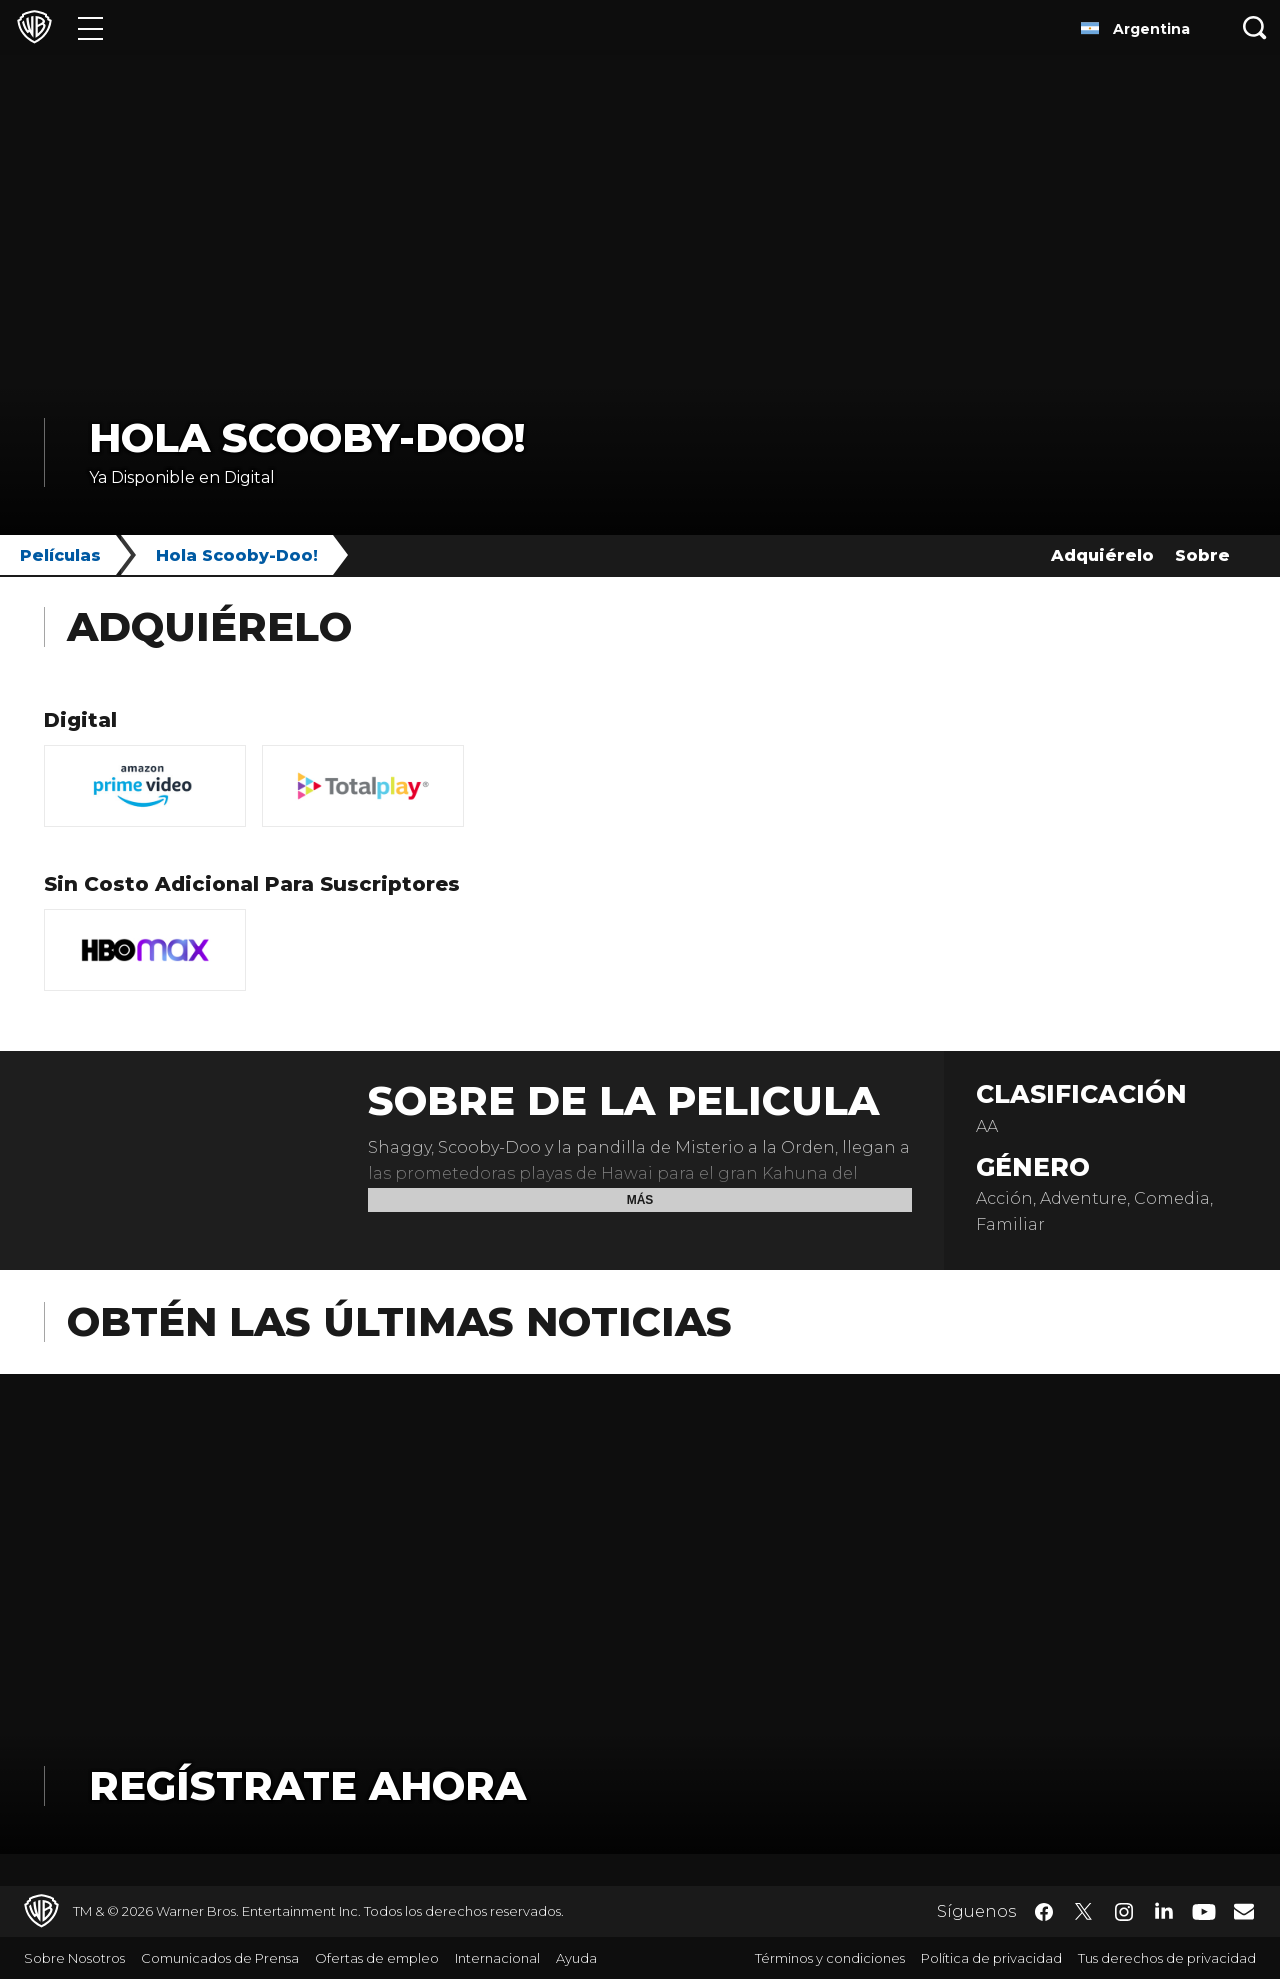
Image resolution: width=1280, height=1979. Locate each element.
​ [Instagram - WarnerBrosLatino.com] (1124, 1912)
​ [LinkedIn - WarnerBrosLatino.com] (1164, 1910)
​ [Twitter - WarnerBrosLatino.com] (1084, 1912)
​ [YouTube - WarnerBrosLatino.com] (1204, 1911)
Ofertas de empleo (377, 1958)
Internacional (497, 1958)
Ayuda (576, 1958)
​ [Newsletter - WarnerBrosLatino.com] (1244, 1911)
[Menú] (90, 27)
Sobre (1202, 555)
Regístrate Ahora (307, 1785)
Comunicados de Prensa (220, 1958)
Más (640, 1200)
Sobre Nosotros (74, 1958)
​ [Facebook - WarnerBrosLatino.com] (1044, 1912)
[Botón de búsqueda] (1255, 27)
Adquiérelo (1102, 555)
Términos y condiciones (830, 1958)
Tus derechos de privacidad (1167, 1958)
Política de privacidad (991, 1958)
